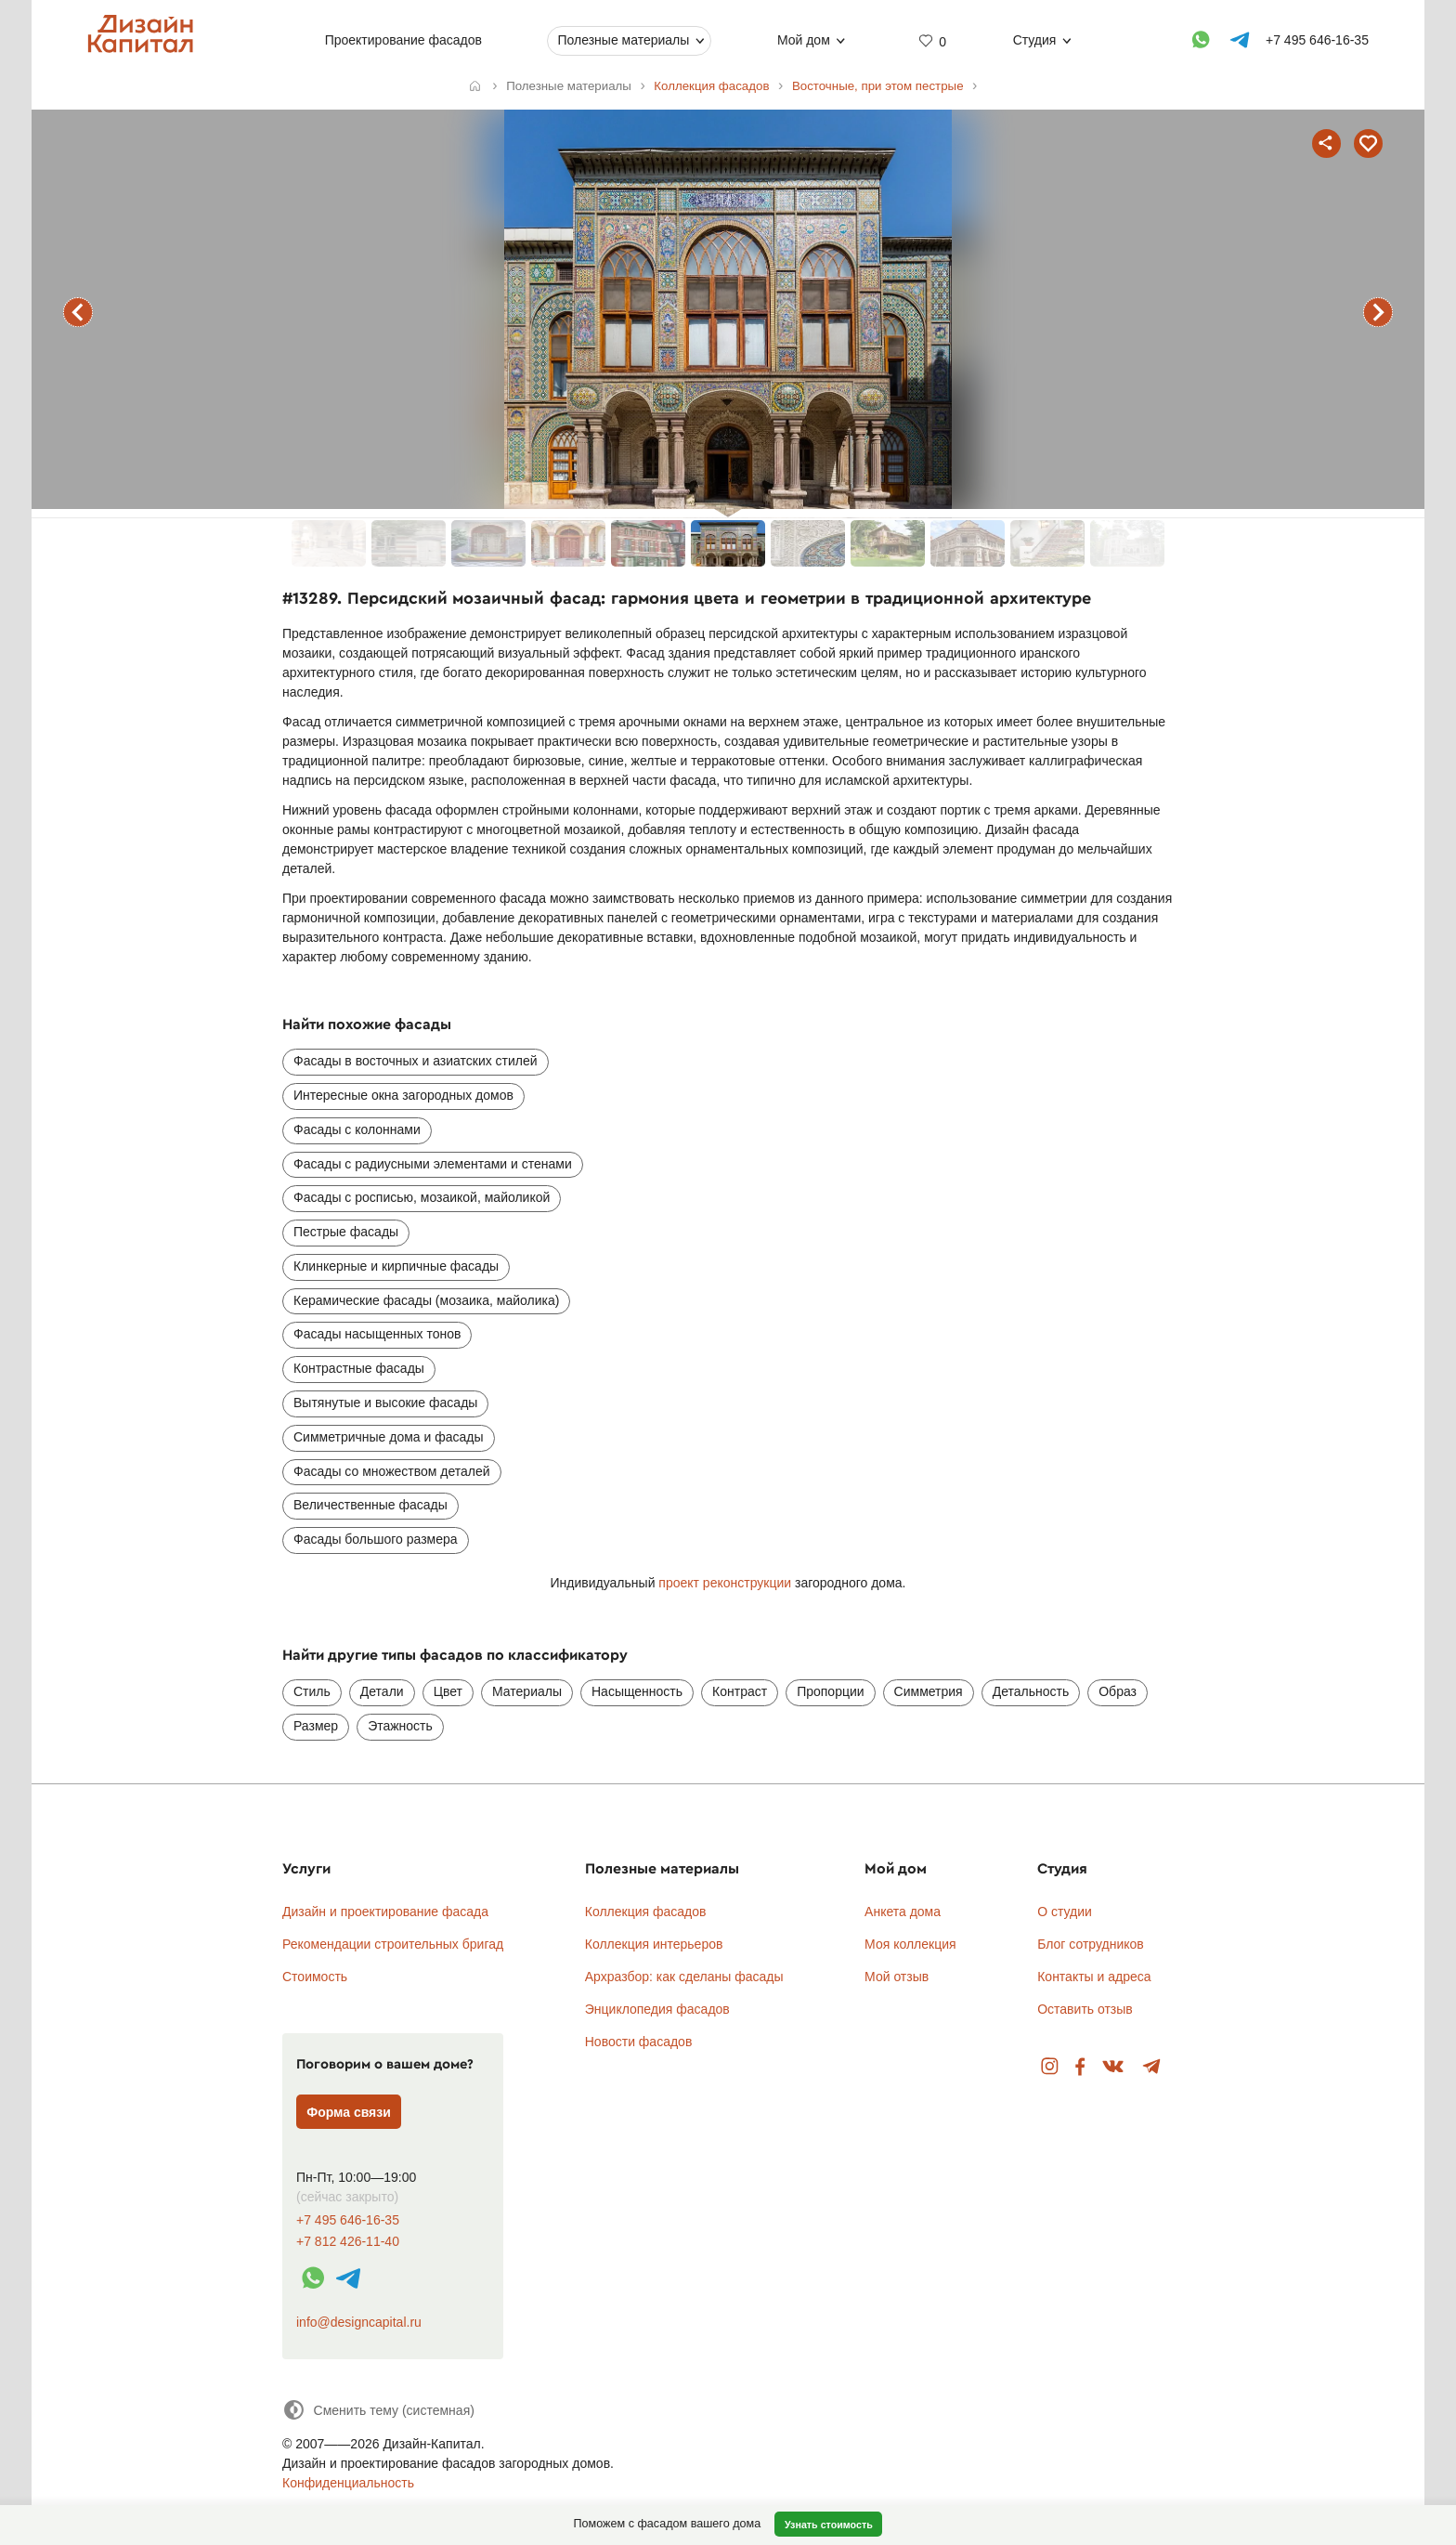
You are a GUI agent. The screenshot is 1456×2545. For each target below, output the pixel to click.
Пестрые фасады (345, 1231)
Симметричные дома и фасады (388, 1436)
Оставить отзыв (1085, 2009)
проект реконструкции (726, 1582)
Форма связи (348, 2112)
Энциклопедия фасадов (657, 2009)
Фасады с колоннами (357, 1129)
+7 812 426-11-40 (347, 2242)
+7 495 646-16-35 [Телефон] (1317, 40)
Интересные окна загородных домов (403, 1095)
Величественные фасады (370, 1504)
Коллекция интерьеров (654, 1944)
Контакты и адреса (1093, 1976)
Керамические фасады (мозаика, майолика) (426, 1300)
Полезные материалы (623, 40)
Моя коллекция (910, 1944)
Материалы (527, 1691)
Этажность (400, 1725)
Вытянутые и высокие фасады (385, 1402)
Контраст (739, 1691)
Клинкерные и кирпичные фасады (396, 1266)
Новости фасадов (639, 2041)
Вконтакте (1113, 2067)
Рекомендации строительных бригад (392, 1944)
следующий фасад (1378, 312)
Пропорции (830, 1691)
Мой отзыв (896, 1976)
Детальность (1031, 1691)
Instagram (1049, 2067)
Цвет (448, 1691)
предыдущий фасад (78, 312)
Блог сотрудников (1090, 1944)
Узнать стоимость (829, 2524)
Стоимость (314, 1976)
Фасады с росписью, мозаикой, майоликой (421, 1197)
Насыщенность (637, 1691)
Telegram (1151, 2067)
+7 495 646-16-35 (347, 2220)
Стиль (312, 1691)
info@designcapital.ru (359, 2322)
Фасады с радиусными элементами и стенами (432, 1163)
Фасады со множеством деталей (391, 1471)
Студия (1035, 40)
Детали (382, 1691)
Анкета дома (902, 1911)
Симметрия (928, 1691)
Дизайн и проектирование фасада (385, 1911)
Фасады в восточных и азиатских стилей (415, 1060)
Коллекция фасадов (646, 1911)
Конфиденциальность (348, 2482)
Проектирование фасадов (403, 40)
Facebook (1080, 2067)
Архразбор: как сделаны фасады (684, 1976)
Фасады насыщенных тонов (377, 1333)
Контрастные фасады (358, 1368)
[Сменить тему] (378, 2409)
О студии (1064, 1911)
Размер (315, 1725)
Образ (1117, 1691)
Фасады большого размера (375, 1539)
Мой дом (803, 40)
